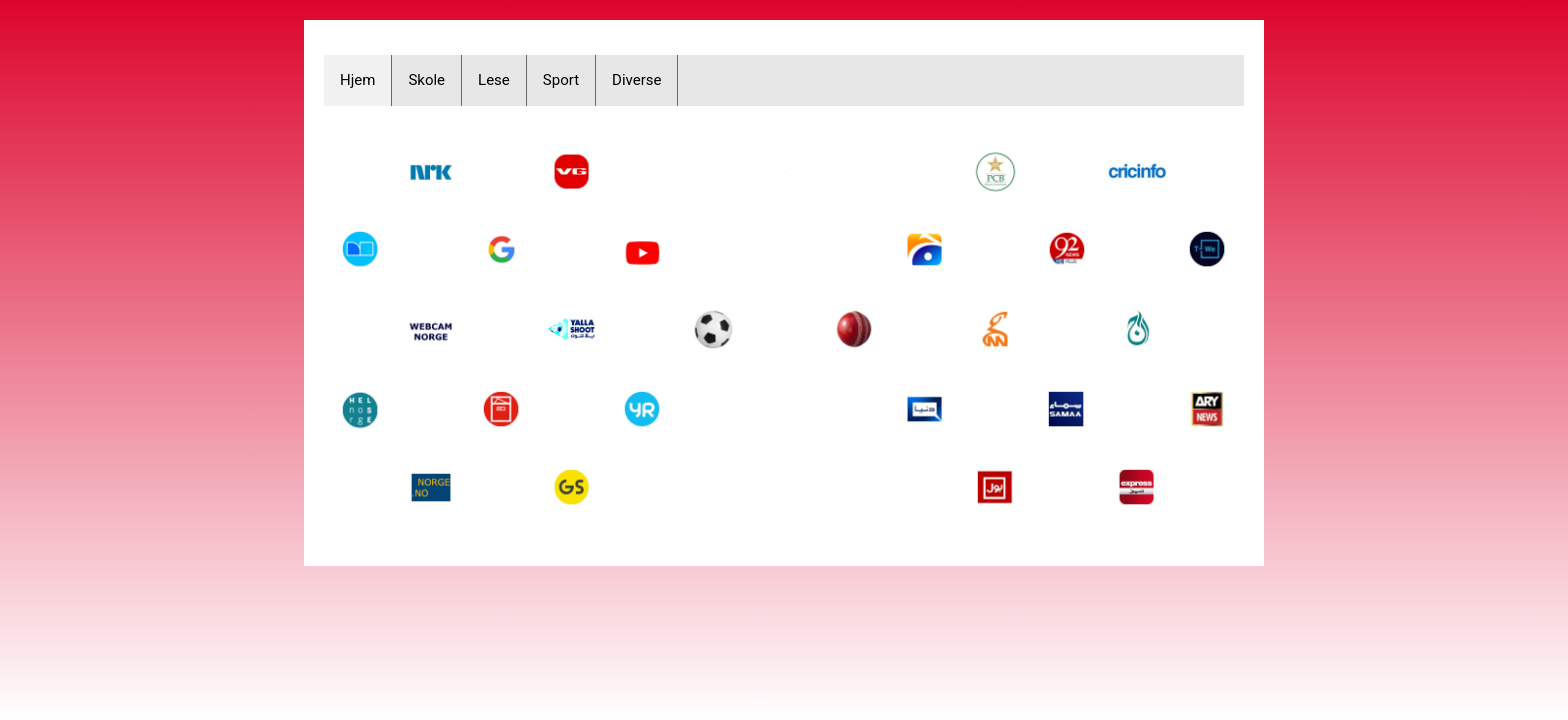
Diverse (636, 80)
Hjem (357, 80)
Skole (426, 80)
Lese (494, 80)
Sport (561, 80)
